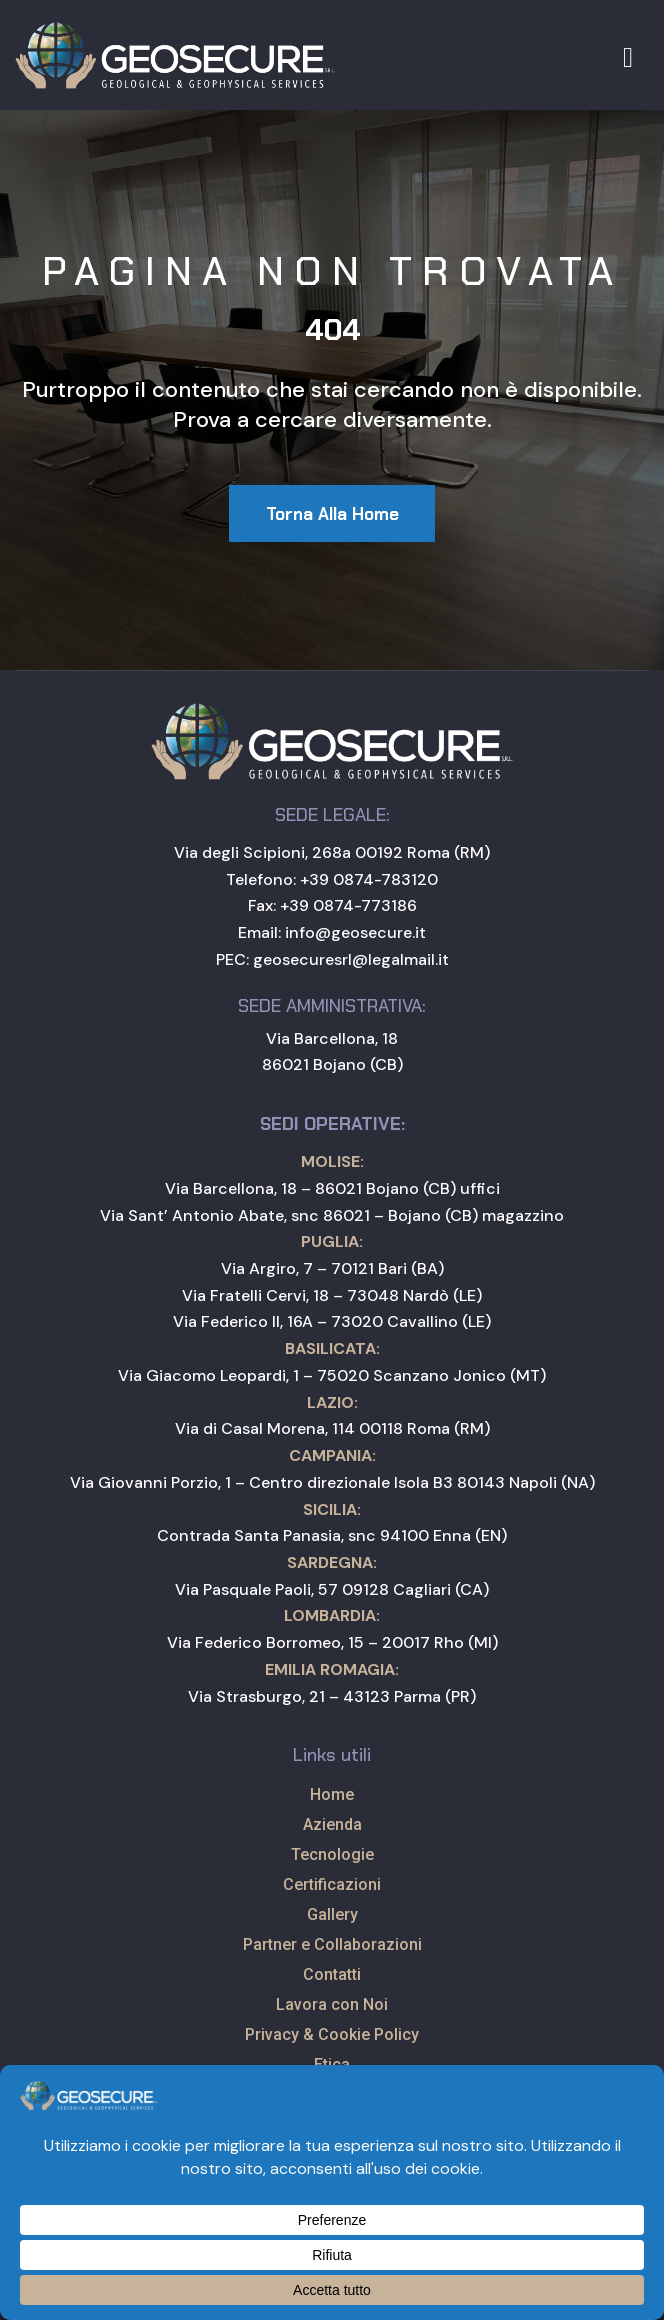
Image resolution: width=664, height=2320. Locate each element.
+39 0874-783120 (369, 879)
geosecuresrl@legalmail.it (351, 959)
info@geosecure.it (355, 932)
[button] (332, 513)
